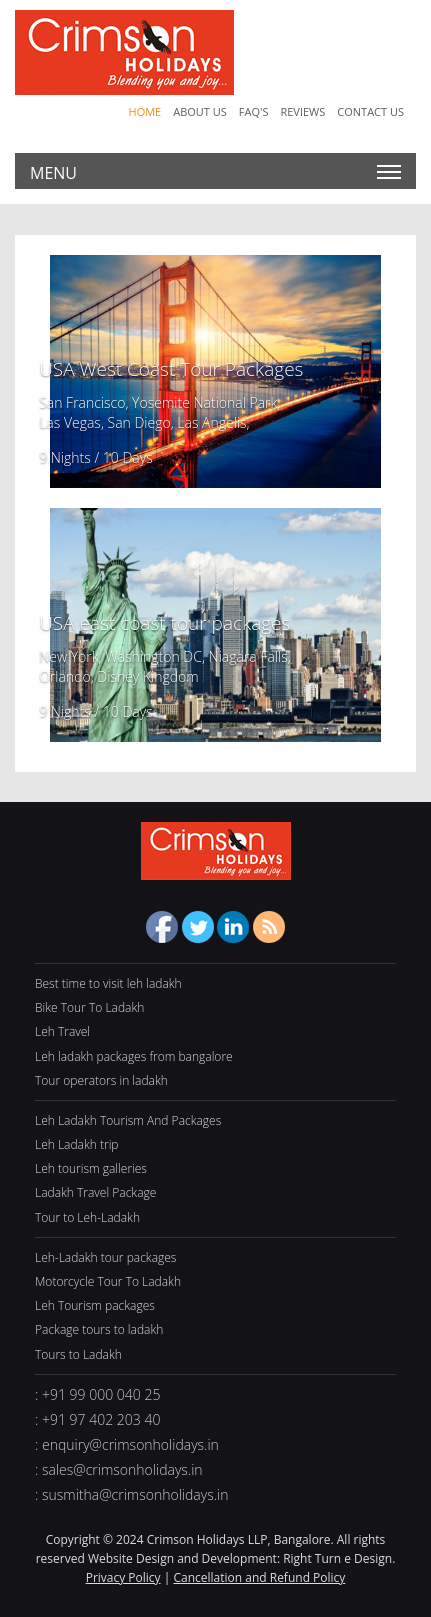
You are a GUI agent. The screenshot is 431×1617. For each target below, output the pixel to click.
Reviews (302, 111)
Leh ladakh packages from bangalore (134, 1056)
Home (145, 111)
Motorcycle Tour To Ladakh (108, 1281)
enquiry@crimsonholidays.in (130, 1444)
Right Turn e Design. (339, 1558)
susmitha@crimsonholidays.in (135, 1494)
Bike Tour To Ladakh (89, 1007)
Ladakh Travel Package (95, 1192)
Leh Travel (62, 1031)
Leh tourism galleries (91, 1168)
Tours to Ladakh (78, 1354)
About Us (200, 111)
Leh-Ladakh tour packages (105, 1257)
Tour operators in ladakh (101, 1080)
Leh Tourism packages (95, 1305)
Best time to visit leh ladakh (108, 983)
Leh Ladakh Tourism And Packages (128, 1120)
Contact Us (370, 111)
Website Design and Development (182, 1558)
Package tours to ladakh (99, 1329)
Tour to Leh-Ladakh (87, 1217)
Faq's (254, 111)
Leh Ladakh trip (77, 1144)
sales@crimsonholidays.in (122, 1469)
